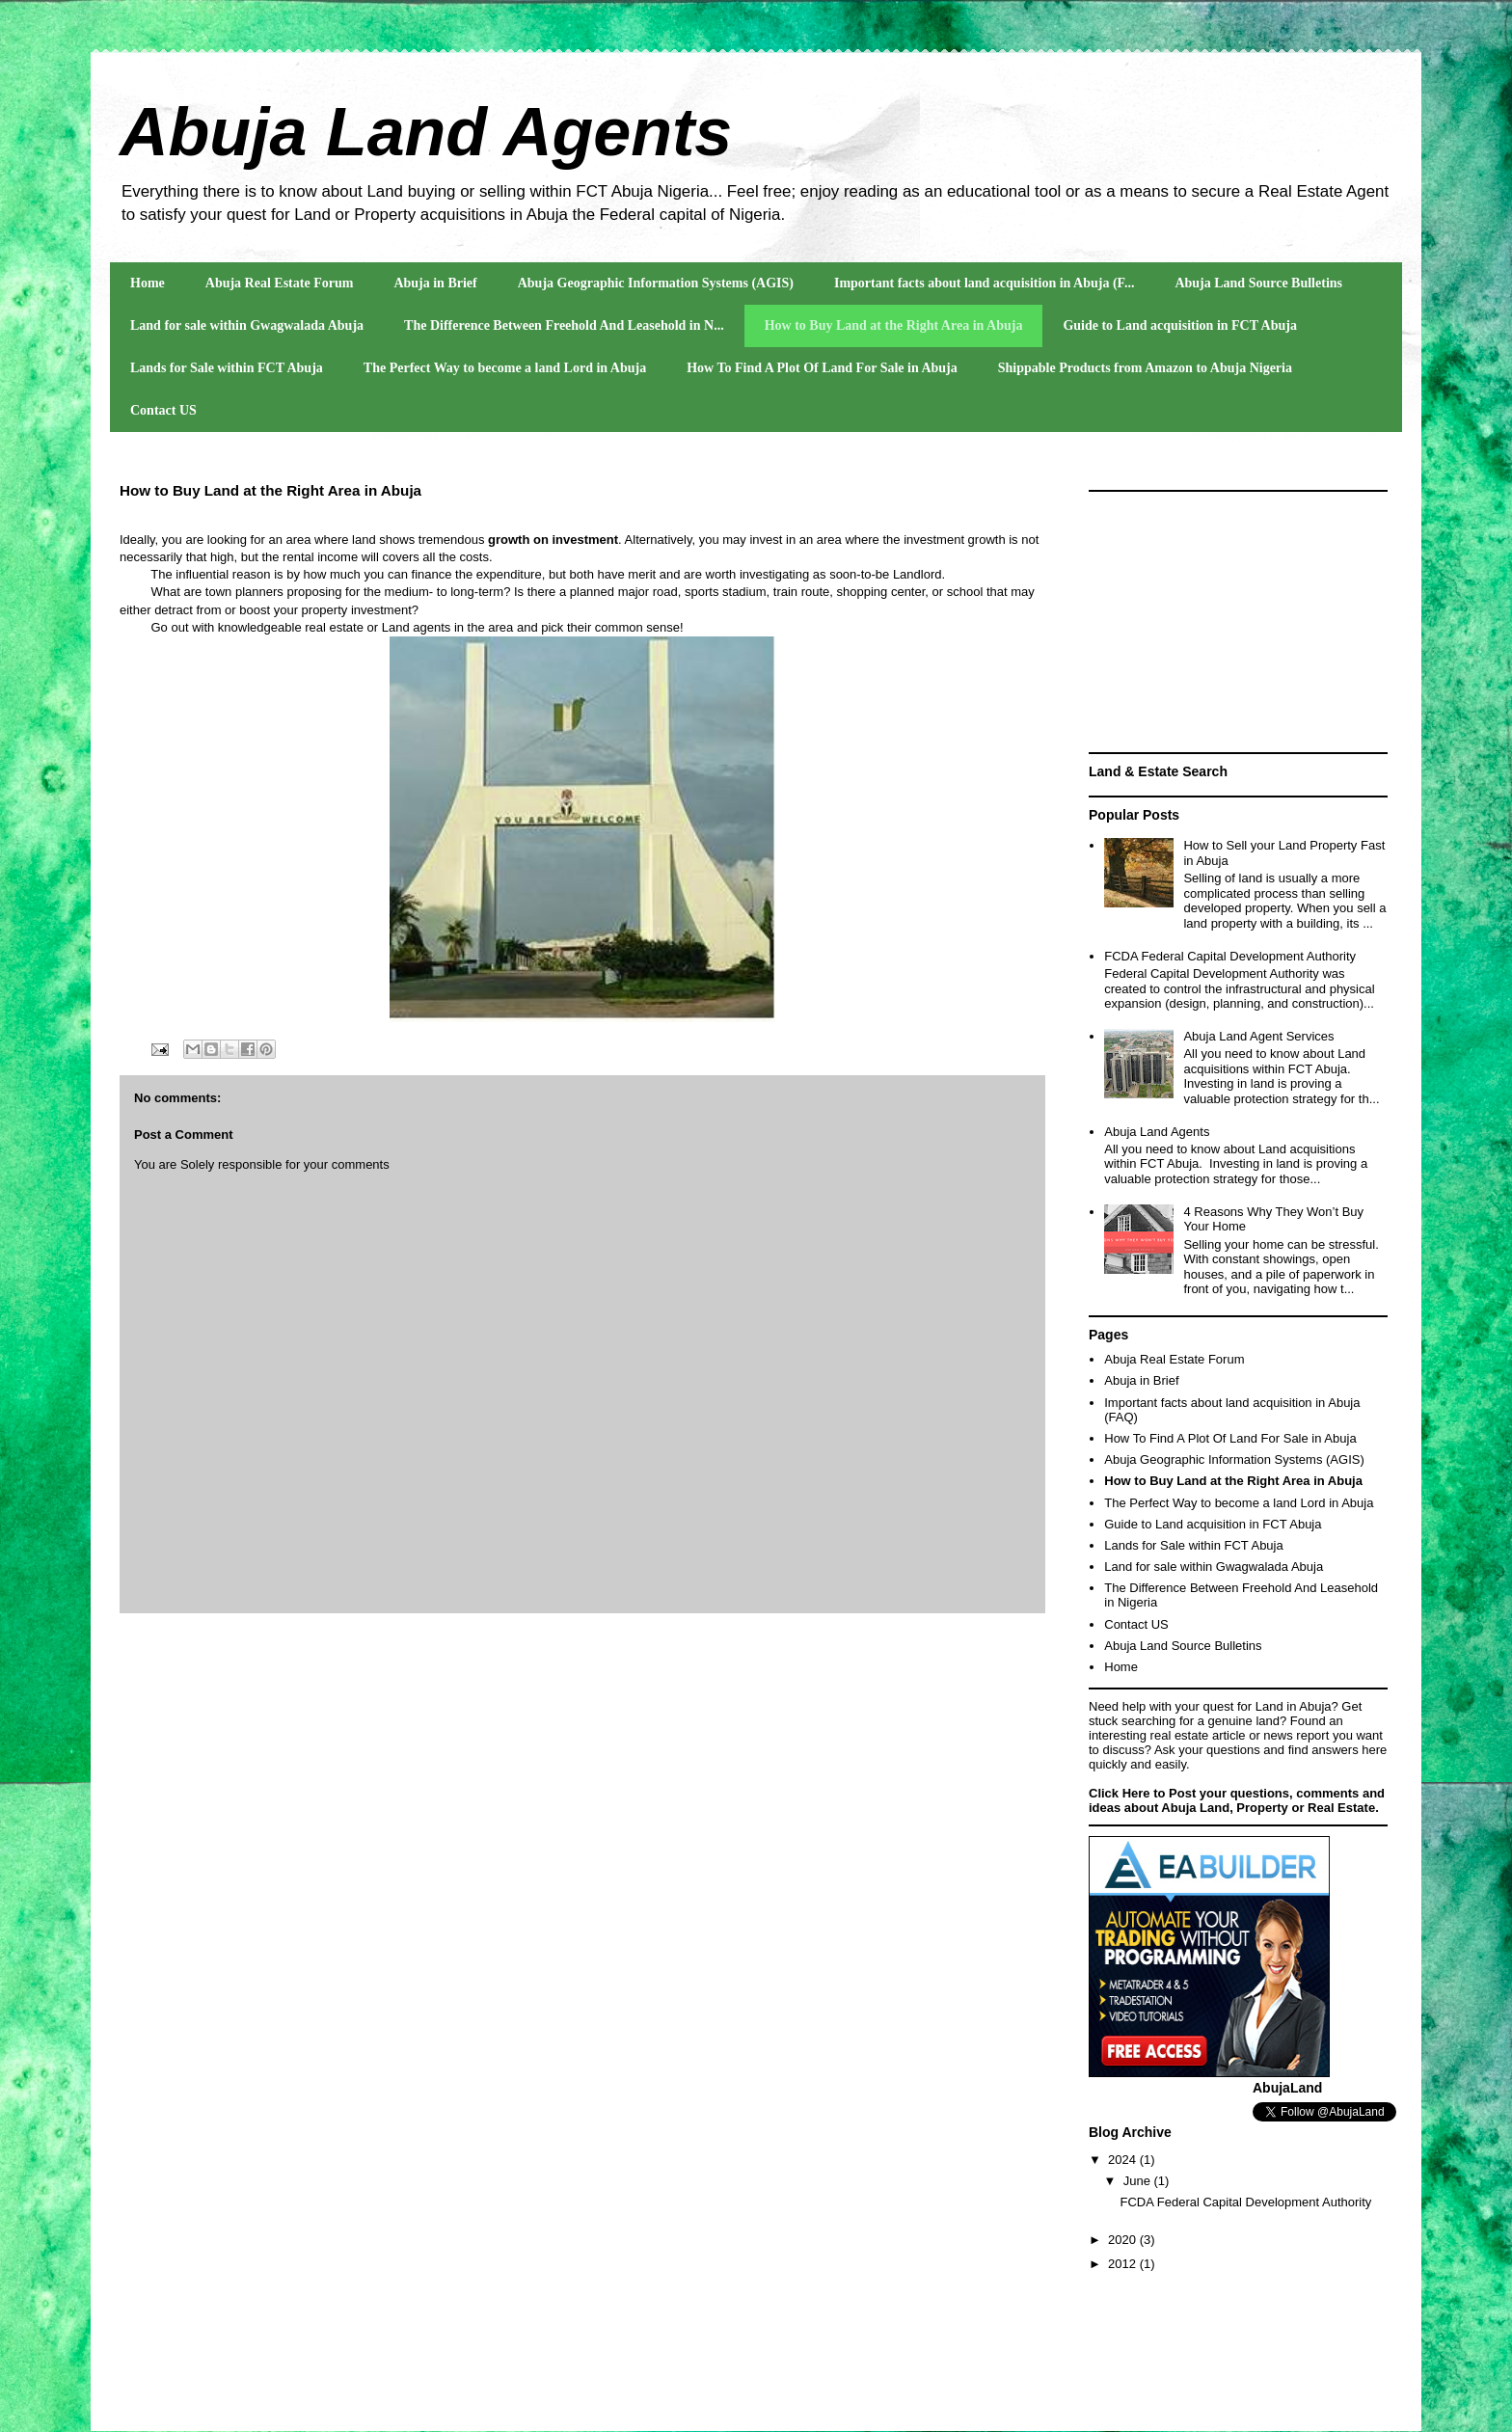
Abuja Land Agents (426, 132)
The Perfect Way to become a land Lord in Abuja (505, 368)
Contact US (163, 410)
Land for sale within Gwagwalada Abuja (247, 325)
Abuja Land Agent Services (1258, 1036)
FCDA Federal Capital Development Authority (1230, 956)
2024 (1124, 2159)
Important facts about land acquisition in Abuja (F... (984, 283)
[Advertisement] (1238, 622)
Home (147, 283)
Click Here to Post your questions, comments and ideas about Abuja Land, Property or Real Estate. (1237, 1800)
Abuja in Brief (434, 283)
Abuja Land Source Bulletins (1258, 283)
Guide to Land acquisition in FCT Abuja (1179, 325)
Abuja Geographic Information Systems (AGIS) (656, 283)
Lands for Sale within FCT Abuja (226, 368)
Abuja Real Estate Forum (279, 283)
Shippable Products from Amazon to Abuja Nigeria (1145, 368)
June (1138, 2181)
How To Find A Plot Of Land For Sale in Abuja (822, 368)
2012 (1124, 2263)
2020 (1124, 2239)
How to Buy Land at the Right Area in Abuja (894, 325)
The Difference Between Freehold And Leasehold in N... (564, 325)
